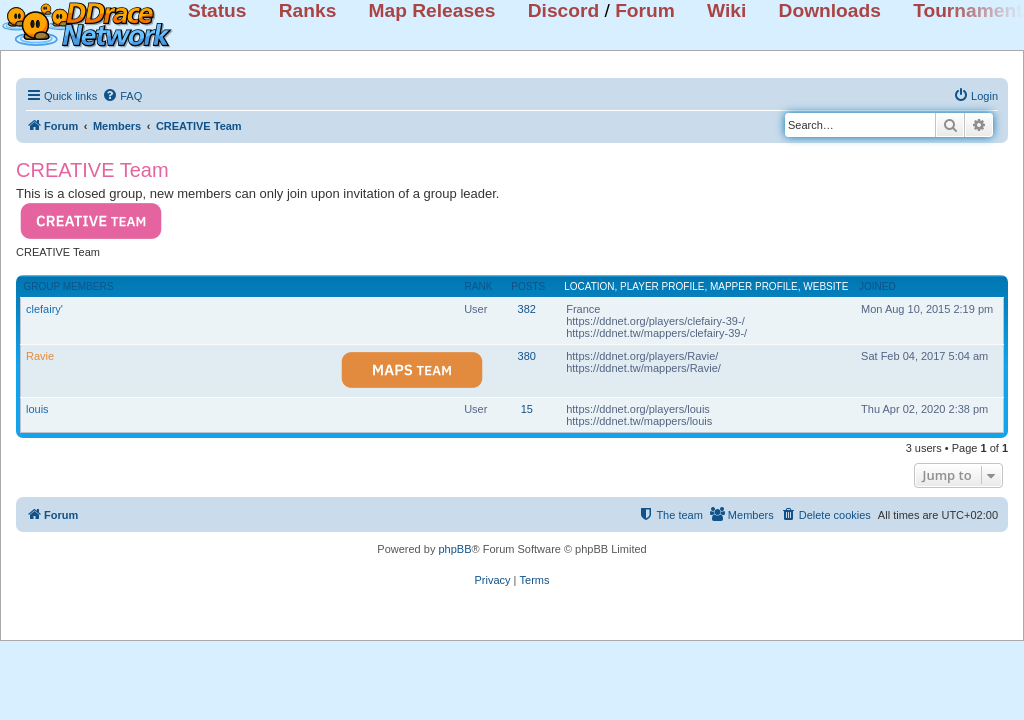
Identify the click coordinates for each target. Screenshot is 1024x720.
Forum (645, 10)
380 (527, 356)
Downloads (830, 10)
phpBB (454, 549)
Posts (528, 286)
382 (527, 309)
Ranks (308, 10)
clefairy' (44, 309)
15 (527, 409)
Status (217, 10)
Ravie (40, 356)
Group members (69, 286)
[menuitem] (122, 96)
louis (37, 409)
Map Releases (432, 10)
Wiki (726, 10)
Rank (479, 286)
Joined (877, 286)
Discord (563, 10)
